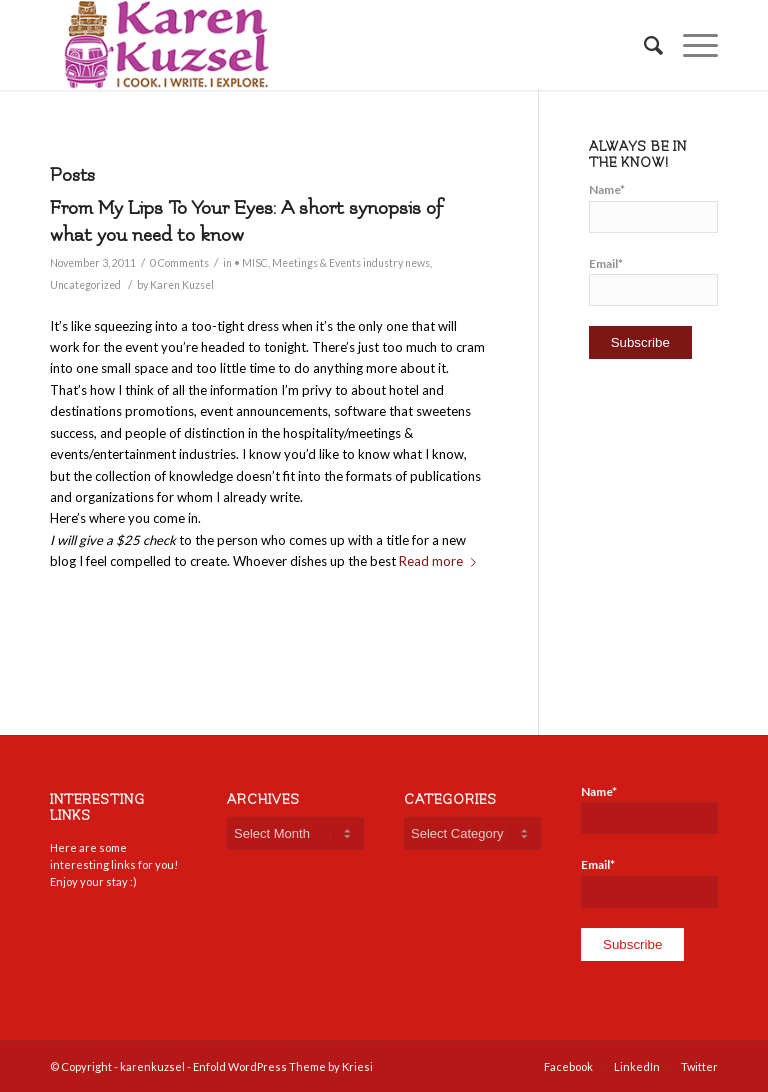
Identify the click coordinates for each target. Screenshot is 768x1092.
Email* (653, 281)
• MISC (251, 263)
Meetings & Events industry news (351, 263)
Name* (653, 207)
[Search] (643, 45)
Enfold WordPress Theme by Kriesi (283, 1066)
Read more (441, 561)
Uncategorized (85, 285)
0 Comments (179, 263)
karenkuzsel (152, 1066)
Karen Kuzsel (182, 285)
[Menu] (690, 45)
